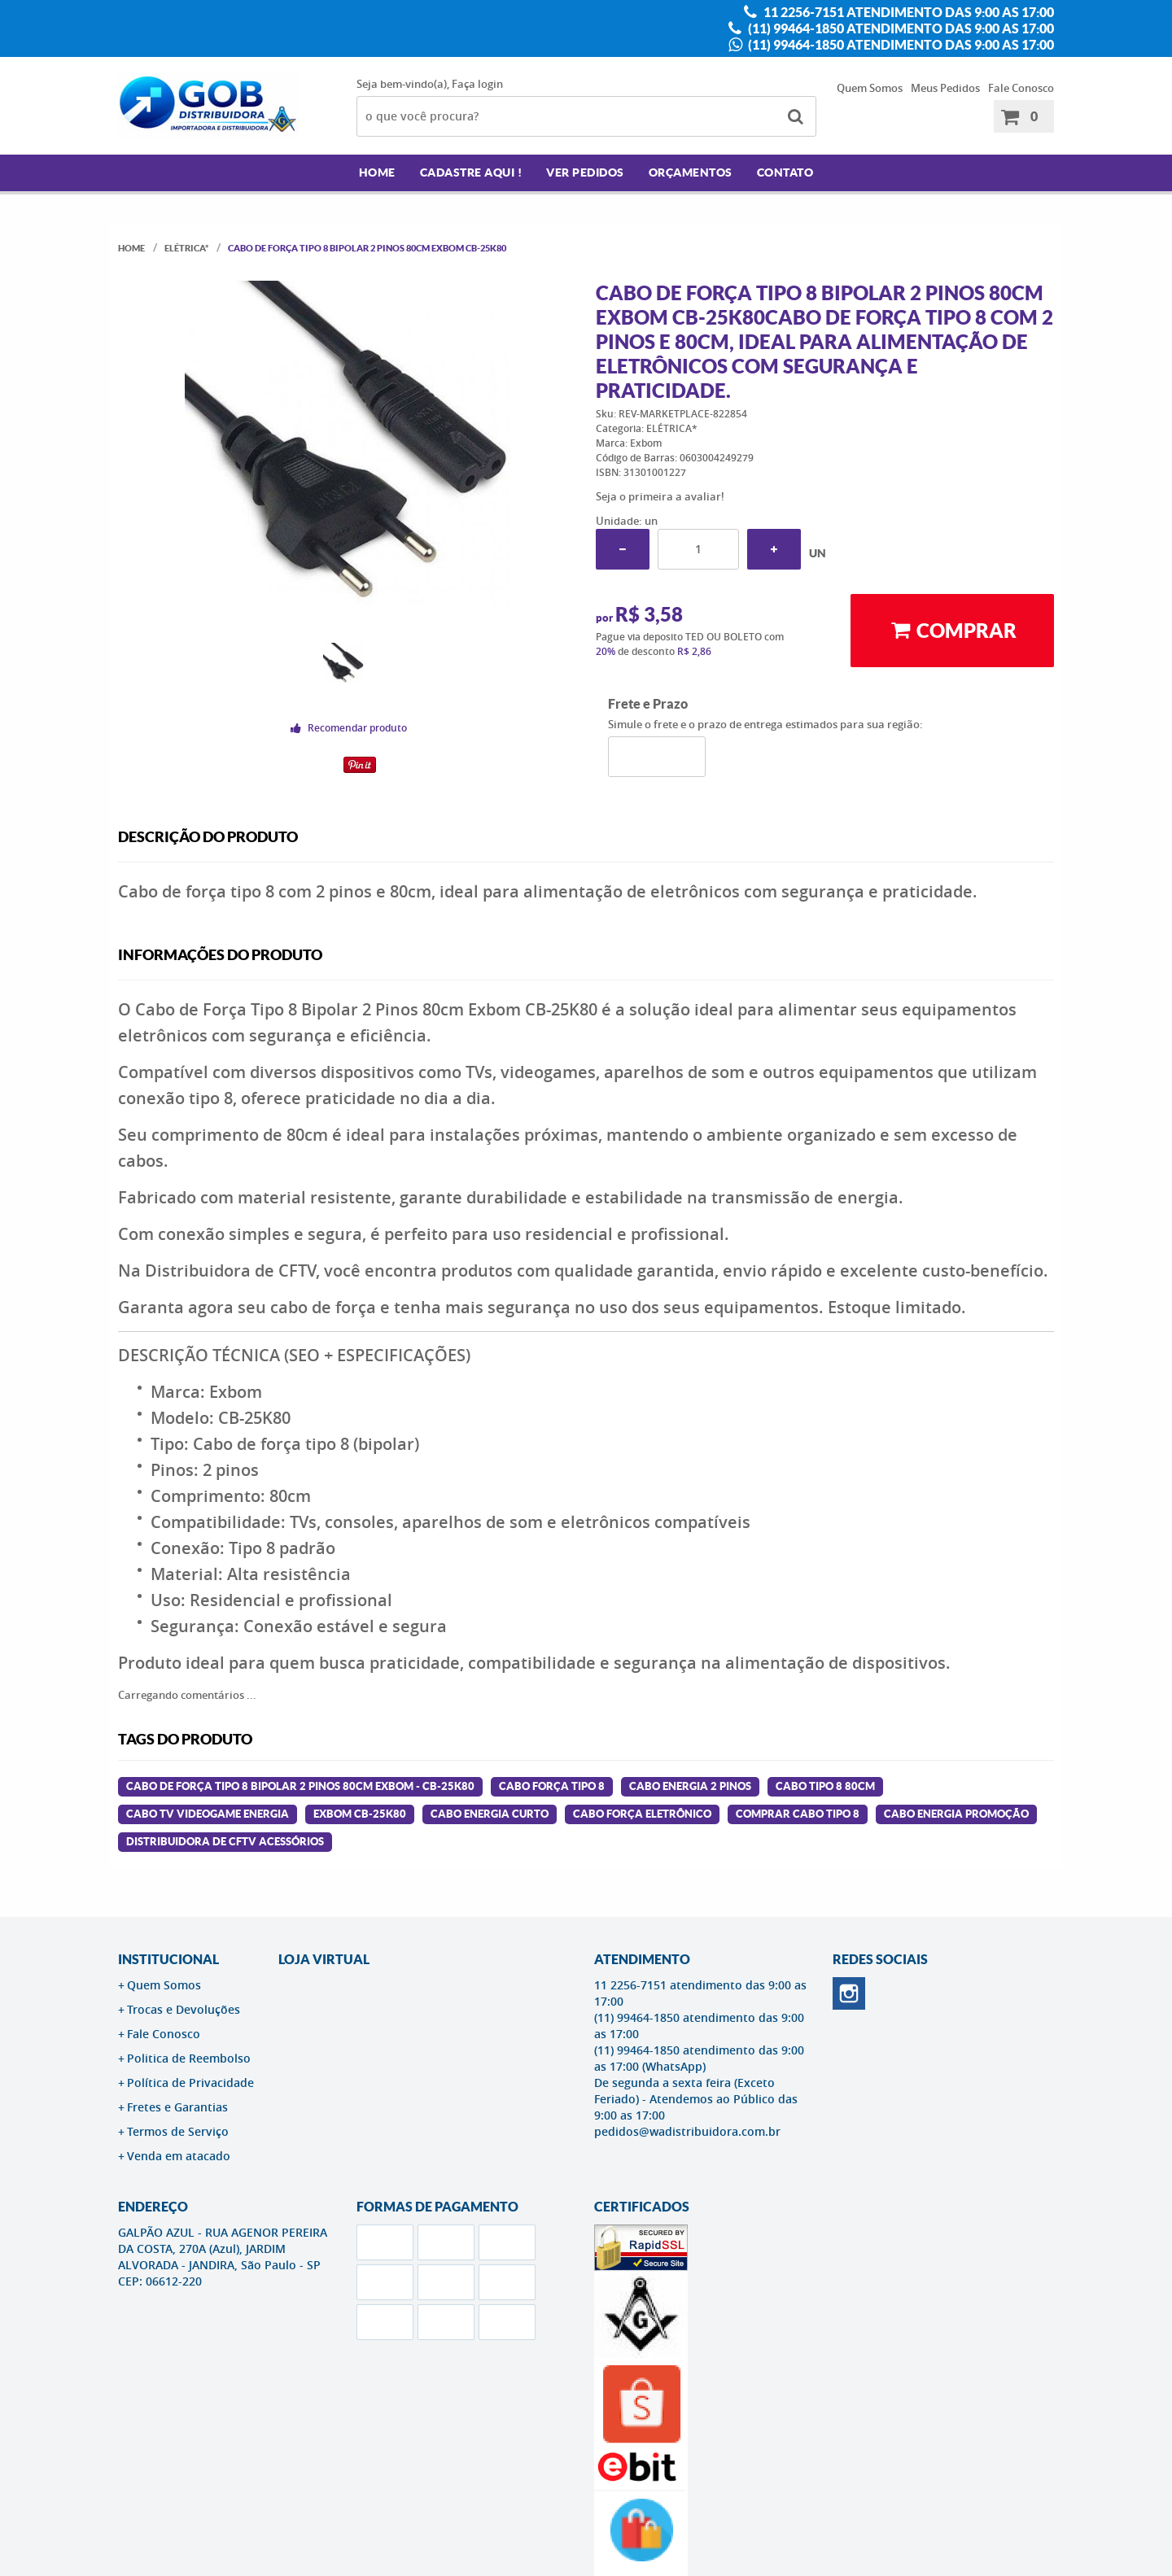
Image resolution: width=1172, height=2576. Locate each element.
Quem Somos (870, 88)
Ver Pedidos (585, 172)
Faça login (477, 83)
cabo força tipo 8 (552, 1786)
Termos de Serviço (178, 2131)
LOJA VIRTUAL (324, 1959)
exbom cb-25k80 (359, 1814)
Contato (785, 172)
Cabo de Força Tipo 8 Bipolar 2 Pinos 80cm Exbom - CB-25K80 (300, 1786)
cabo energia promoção (956, 1814)
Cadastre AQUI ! (471, 172)
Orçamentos (690, 172)
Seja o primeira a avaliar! (660, 496)
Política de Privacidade (190, 2082)
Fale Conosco (1021, 88)
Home (377, 172)
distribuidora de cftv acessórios (225, 1842)
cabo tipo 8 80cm (825, 1786)
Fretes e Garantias (177, 2107)
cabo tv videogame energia (207, 1814)
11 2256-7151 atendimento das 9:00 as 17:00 (907, 12)
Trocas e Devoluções (183, 2009)
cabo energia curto (490, 1814)
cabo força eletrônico (642, 1814)
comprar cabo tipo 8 (797, 1814)
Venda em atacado (178, 2155)
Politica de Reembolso (189, 2058)
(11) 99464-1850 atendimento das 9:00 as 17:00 (900, 28)
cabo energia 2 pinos (690, 1786)
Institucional (168, 1959)
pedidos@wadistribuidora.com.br (687, 2131)
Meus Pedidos (945, 88)
